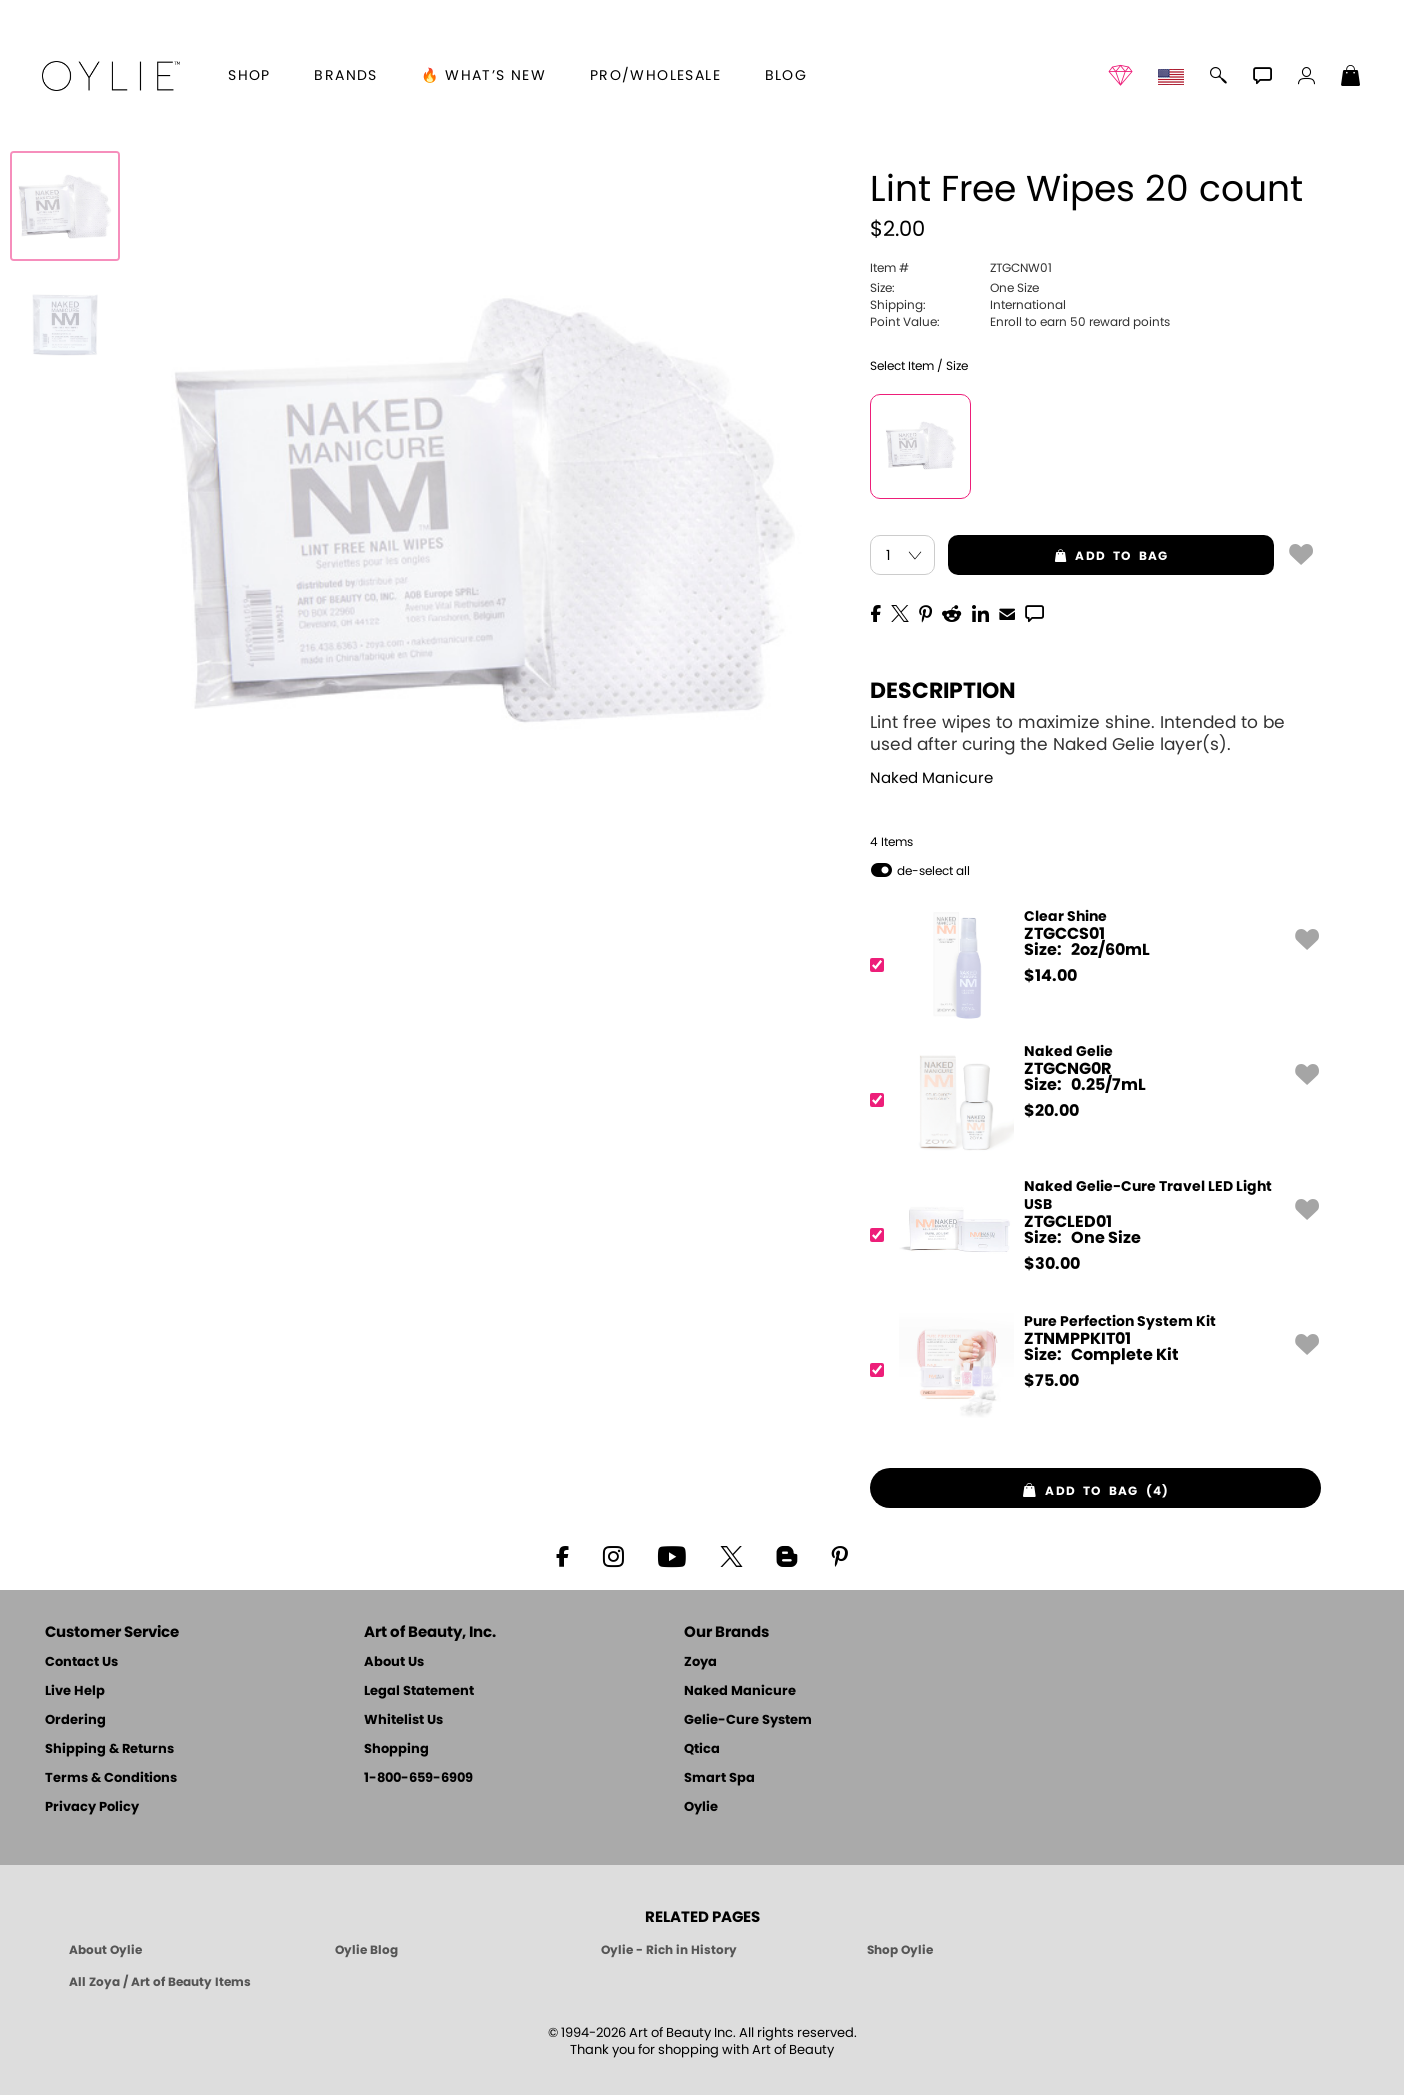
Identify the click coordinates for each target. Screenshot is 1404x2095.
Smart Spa (719, 1778)
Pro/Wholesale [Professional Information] (655, 76)
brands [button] (345, 76)
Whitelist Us (403, 1720)
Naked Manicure (931, 778)
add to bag (1058, 556)
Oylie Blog (366, 1950)
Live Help (75, 1691)
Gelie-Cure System (748, 1720)
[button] (111, 76)
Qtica (702, 1749)
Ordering (75, 1720)
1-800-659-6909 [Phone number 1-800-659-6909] (418, 1778)
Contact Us (81, 1662)
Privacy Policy (92, 1807)
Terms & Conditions (111, 1778)
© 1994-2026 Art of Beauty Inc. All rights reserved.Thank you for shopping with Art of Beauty (702, 2042)
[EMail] (1007, 612)
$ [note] (1050, 976)
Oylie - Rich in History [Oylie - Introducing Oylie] (669, 1950)
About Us (394, 1662)
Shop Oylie (900, 1950)
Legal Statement (419, 1691)
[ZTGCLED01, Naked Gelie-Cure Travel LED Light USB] (1089, 1235)
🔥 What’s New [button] (483, 76)
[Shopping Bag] (1351, 78)
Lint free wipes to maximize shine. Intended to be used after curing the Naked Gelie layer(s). (1077, 733)
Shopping (396, 1749)
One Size (954, 288)
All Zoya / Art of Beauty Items (160, 1982)
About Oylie (105, 1950)
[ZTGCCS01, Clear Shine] (1089, 965)
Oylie (701, 1807)
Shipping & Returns (109, 1749)
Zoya (700, 1662)
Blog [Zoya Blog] (786, 76)
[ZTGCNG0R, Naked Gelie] (1089, 1100)
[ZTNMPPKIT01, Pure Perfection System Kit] (1089, 1370)
